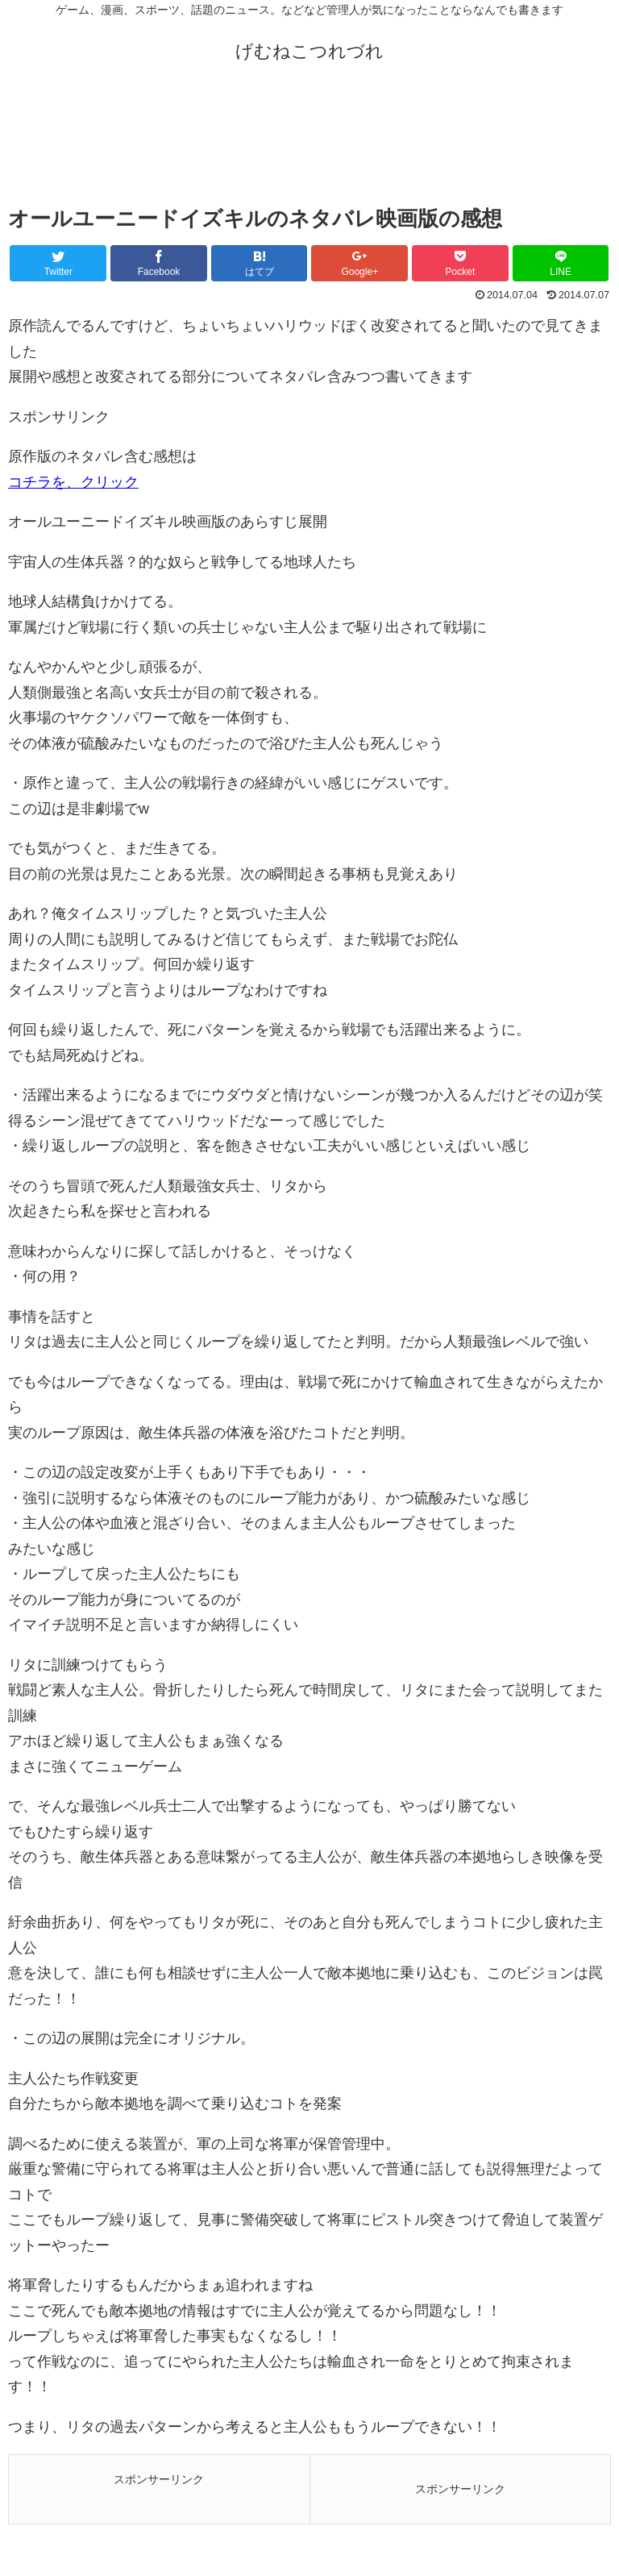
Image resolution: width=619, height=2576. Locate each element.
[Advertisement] (309, 143)
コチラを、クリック (73, 482)
